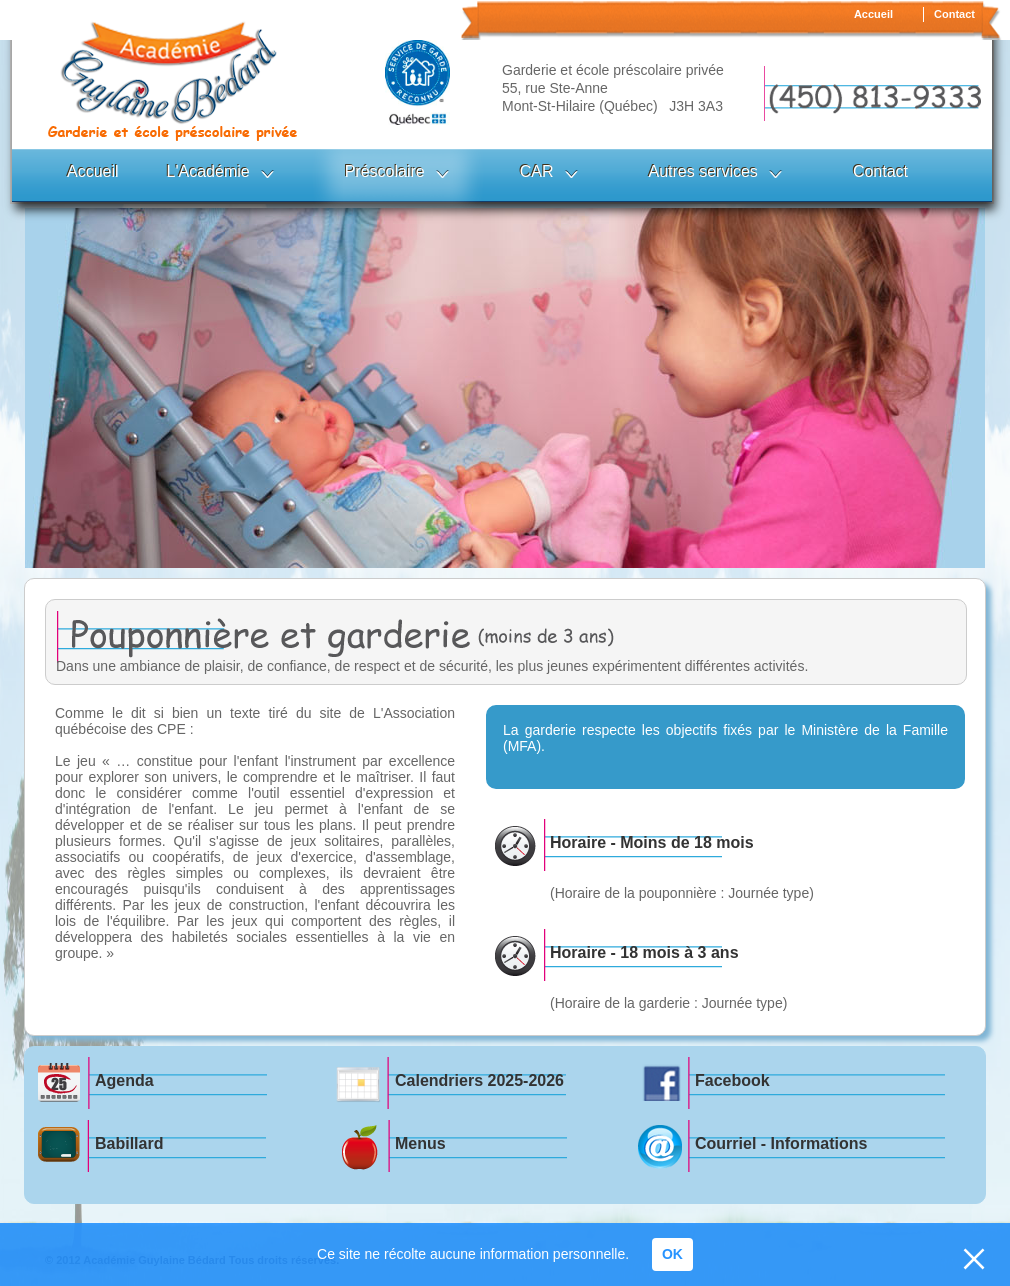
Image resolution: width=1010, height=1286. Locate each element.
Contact (954, 14)
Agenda (124, 1080)
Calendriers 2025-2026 (479, 1080)
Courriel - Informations (781, 1143)
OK (672, 1254)
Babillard (129, 1143)
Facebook (732, 1080)
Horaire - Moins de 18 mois (652, 842)
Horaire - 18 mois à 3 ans (644, 952)
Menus (420, 1143)
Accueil (873, 14)
